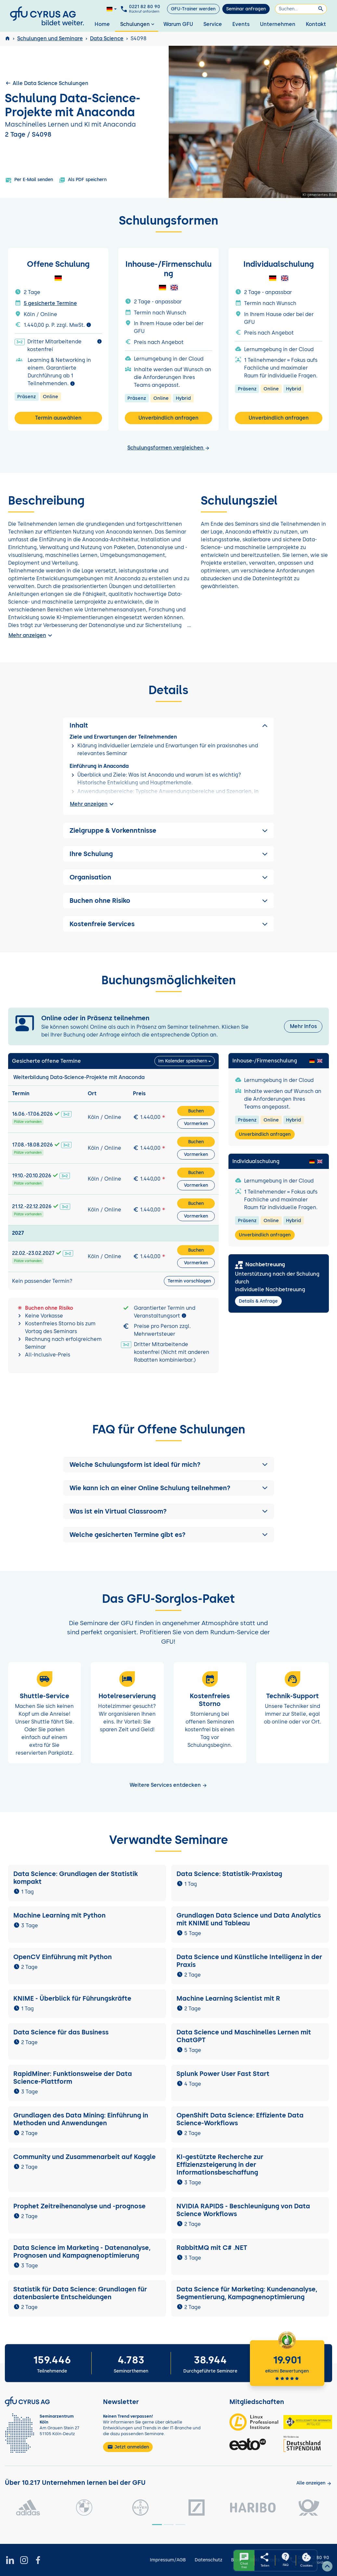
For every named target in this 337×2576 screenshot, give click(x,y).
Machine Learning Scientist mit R (228, 1998)
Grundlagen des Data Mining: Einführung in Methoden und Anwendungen (80, 2119)
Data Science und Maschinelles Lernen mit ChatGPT (243, 2036)
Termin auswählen (58, 418)
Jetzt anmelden (128, 2447)
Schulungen (138, 24)
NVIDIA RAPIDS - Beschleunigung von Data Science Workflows (243, 2210)
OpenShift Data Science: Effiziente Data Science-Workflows (240, 2119)
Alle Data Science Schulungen (46, 83)
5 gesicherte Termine (50, 303)
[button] (168, 1464)
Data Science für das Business (61, 2032)
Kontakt (316, 24)
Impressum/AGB (168, 2560)
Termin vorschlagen (189, 1281)
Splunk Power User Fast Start (222, 2074)
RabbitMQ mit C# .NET (211, 2247)
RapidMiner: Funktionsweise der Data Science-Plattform (72, 2077)
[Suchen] (301, 9)
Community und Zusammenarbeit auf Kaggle (84, 2157)
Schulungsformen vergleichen (168, 448)
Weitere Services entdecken (168, 1785)
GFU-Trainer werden (193, 9)
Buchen (196, 1111)
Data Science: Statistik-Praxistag (229, 1874)
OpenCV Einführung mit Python (62, 1957)
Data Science (106, 38)
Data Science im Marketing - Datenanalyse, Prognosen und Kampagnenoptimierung (81, 2251)
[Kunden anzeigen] (314, 2483)
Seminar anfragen (246, 9)
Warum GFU (178, 24)
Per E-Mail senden (29, 180)
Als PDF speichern (83, 180)
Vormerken (196, 1123)
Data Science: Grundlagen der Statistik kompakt (75, 1877)
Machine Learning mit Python (59, 1915)
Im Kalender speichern (182, 1061)
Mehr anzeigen (31, 635)
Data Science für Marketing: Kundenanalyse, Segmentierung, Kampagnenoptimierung (246, 2293)
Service (212, 24)
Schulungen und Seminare (50, 38)
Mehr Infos (303, 1026)
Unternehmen (277, 24)
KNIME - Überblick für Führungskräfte (72, 1998)
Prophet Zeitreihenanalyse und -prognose (79, 2206)
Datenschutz (208, 2560)
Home (102, 24)
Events (241, 24)
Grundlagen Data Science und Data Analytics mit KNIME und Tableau (248, 1919)
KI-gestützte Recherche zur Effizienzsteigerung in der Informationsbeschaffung (219, 2164)
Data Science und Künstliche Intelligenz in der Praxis (249, 1961)
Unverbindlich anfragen (168, 418)
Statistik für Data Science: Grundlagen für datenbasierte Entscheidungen (80, 2293)
